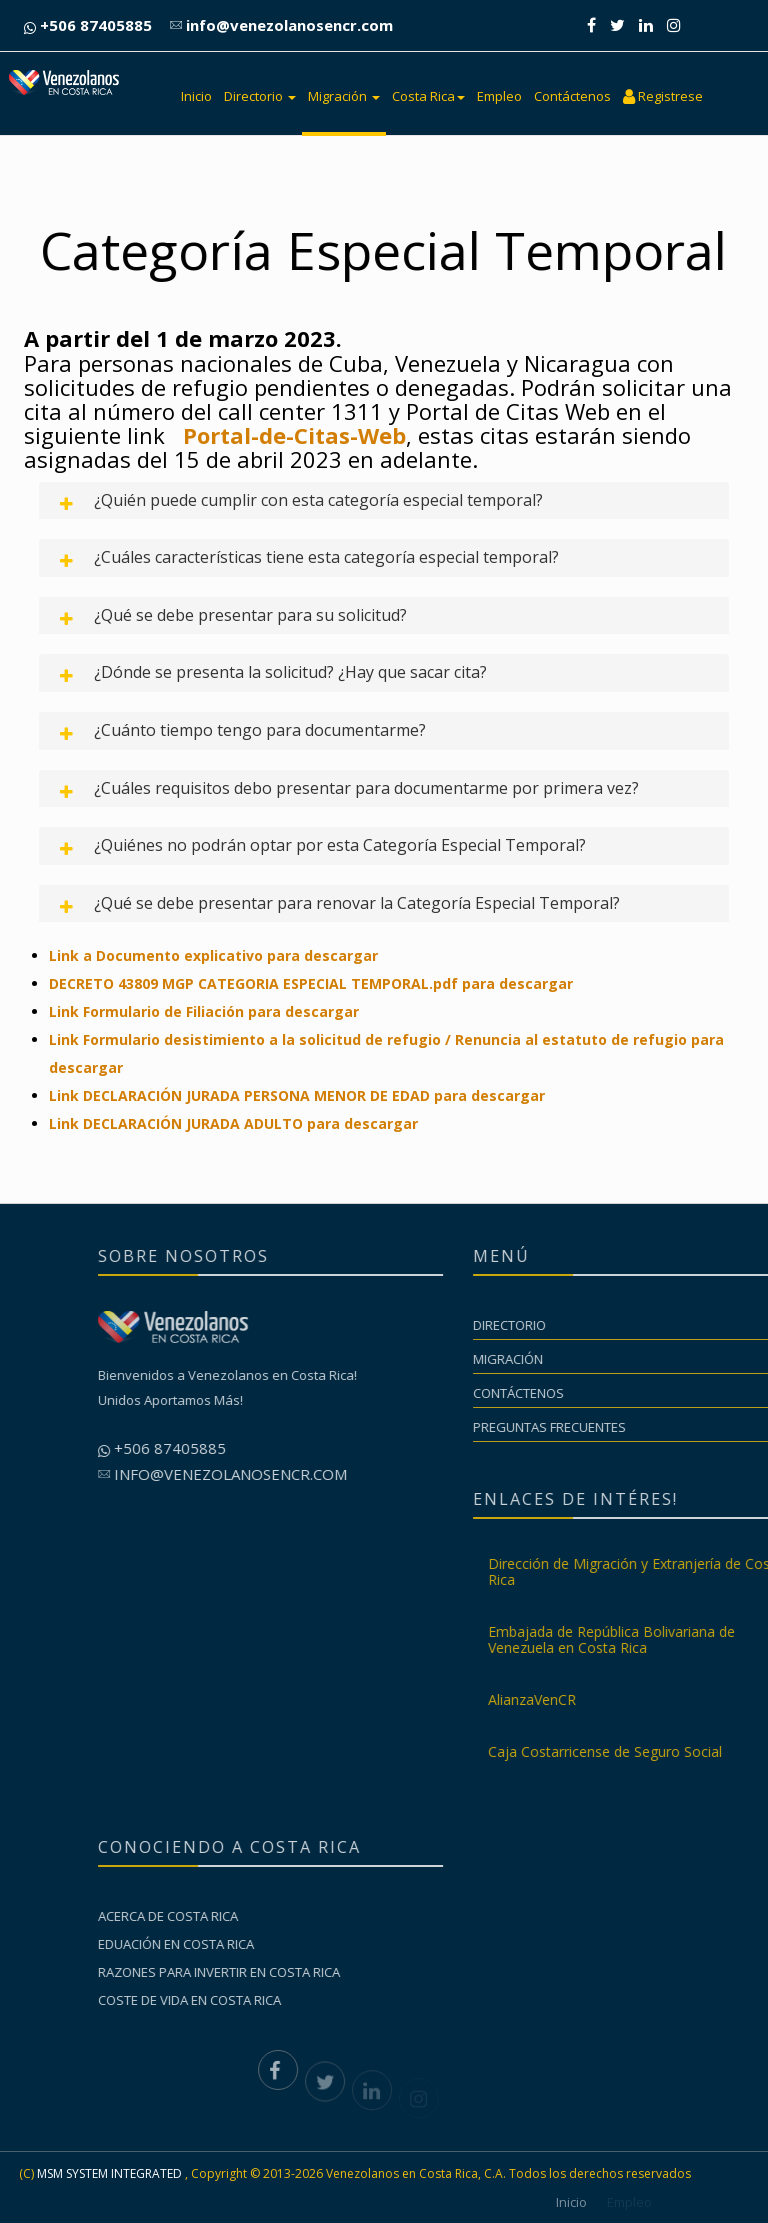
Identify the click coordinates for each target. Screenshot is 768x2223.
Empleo (499, 96)
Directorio (260, 96)
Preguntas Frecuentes (670, 1427)
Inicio (196, 96)
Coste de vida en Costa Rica (310, 2000)
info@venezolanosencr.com (281, 25)
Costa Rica (428, 96)
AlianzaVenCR (653, 1699)
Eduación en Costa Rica (297, 1944)
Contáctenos (572, 96)
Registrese (663, 96)
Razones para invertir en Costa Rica (340, 1972)
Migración (344, 96)
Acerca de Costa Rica (289, 1916)
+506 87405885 (88, 25)
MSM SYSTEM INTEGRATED (109, 2173)
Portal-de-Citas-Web (294, 435)
